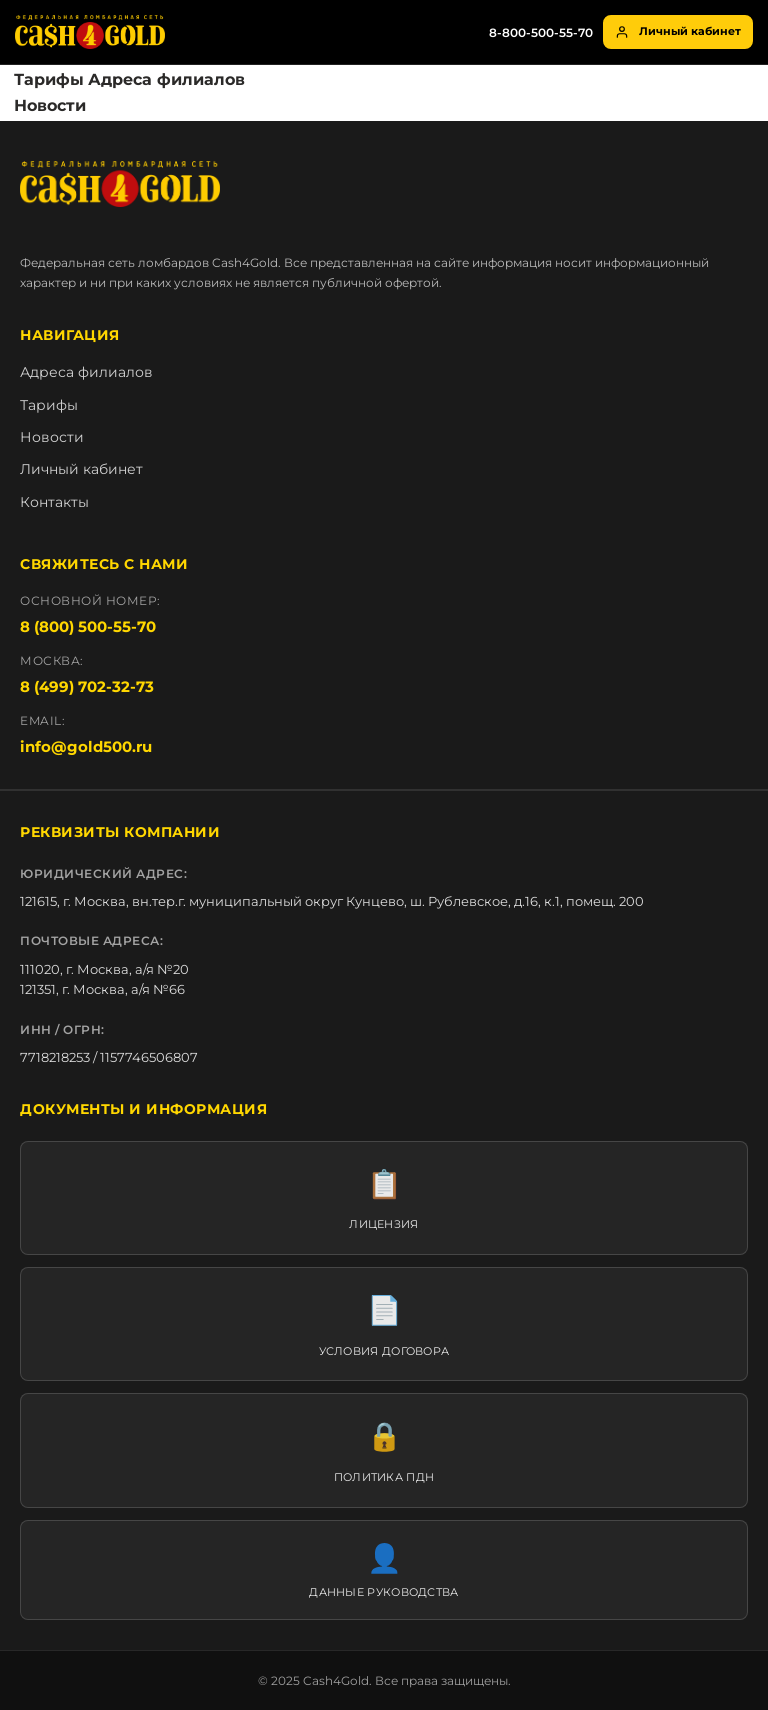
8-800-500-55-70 (541, 32)
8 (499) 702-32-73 (87, 686)
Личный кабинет (678, 31)
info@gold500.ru (86, 746)
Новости (50, 105)
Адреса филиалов (166, 79)
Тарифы (49, 79)
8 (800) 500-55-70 (88, 626)
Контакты (54, 502)
